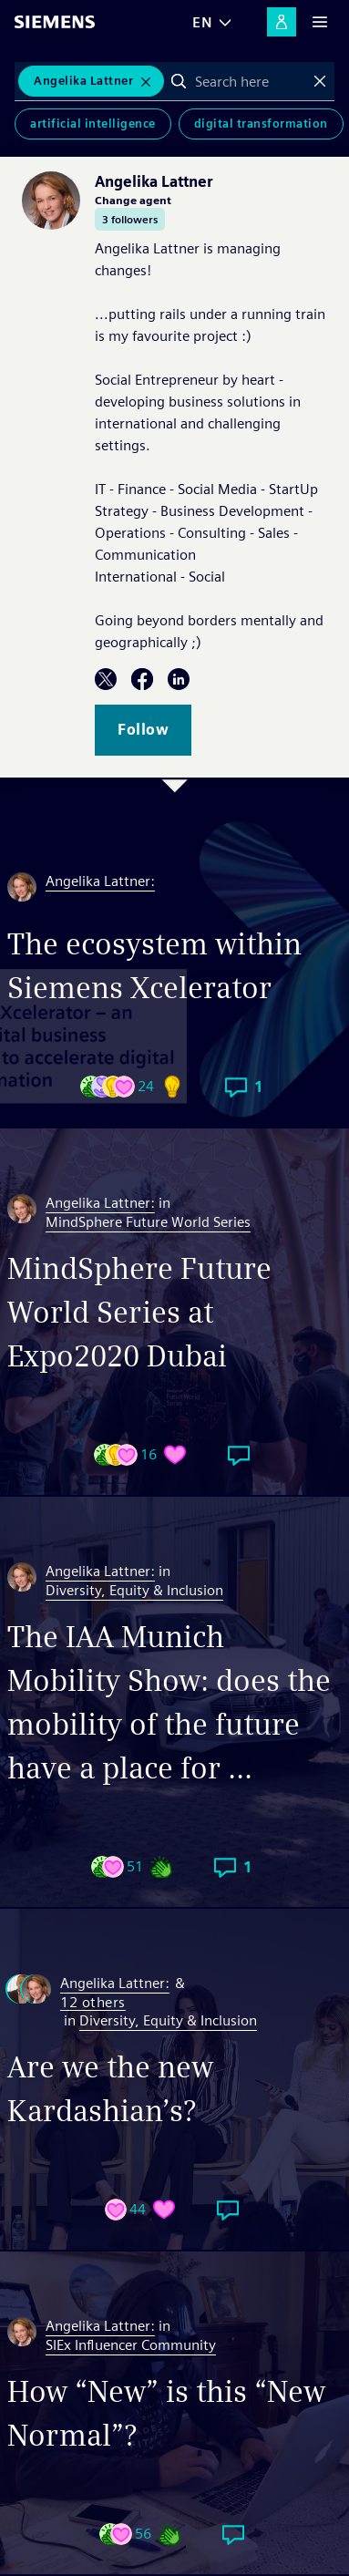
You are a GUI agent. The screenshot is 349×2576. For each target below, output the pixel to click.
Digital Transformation (261, 123)
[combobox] (249, 81)
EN (202, 22)
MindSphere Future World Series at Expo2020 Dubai (139, 1312)
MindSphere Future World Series (148, 1222)
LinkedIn (179, 679)
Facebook (142, 679)
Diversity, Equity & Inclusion (134, 1590)
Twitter (106, 679)
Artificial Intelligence (93, 123)
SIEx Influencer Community (131, 2345)
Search (178, 81)
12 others (93, 2003)
